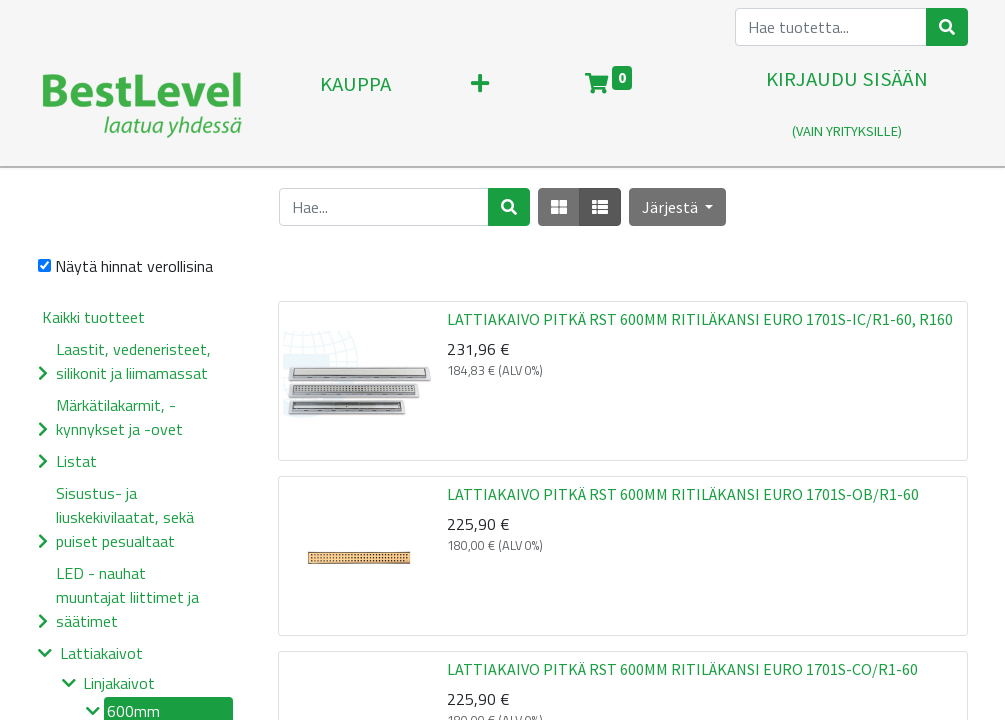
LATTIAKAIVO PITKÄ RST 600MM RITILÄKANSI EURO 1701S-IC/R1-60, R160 (700, 319)
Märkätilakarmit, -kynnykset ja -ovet (119, 417)
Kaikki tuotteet (93, 317)
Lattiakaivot (101, 653)
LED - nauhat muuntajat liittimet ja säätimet (127, 597)
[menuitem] (355, 106)
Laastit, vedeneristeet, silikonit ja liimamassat (133, 361)
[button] (480, 106)
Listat (76, 461)
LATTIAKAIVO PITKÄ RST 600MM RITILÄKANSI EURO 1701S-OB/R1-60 (683, 494)
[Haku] (947, 27)
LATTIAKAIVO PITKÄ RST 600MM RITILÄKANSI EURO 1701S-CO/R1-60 (682, 669)
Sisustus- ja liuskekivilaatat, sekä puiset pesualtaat (125, 517)
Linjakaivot (119, 683)
